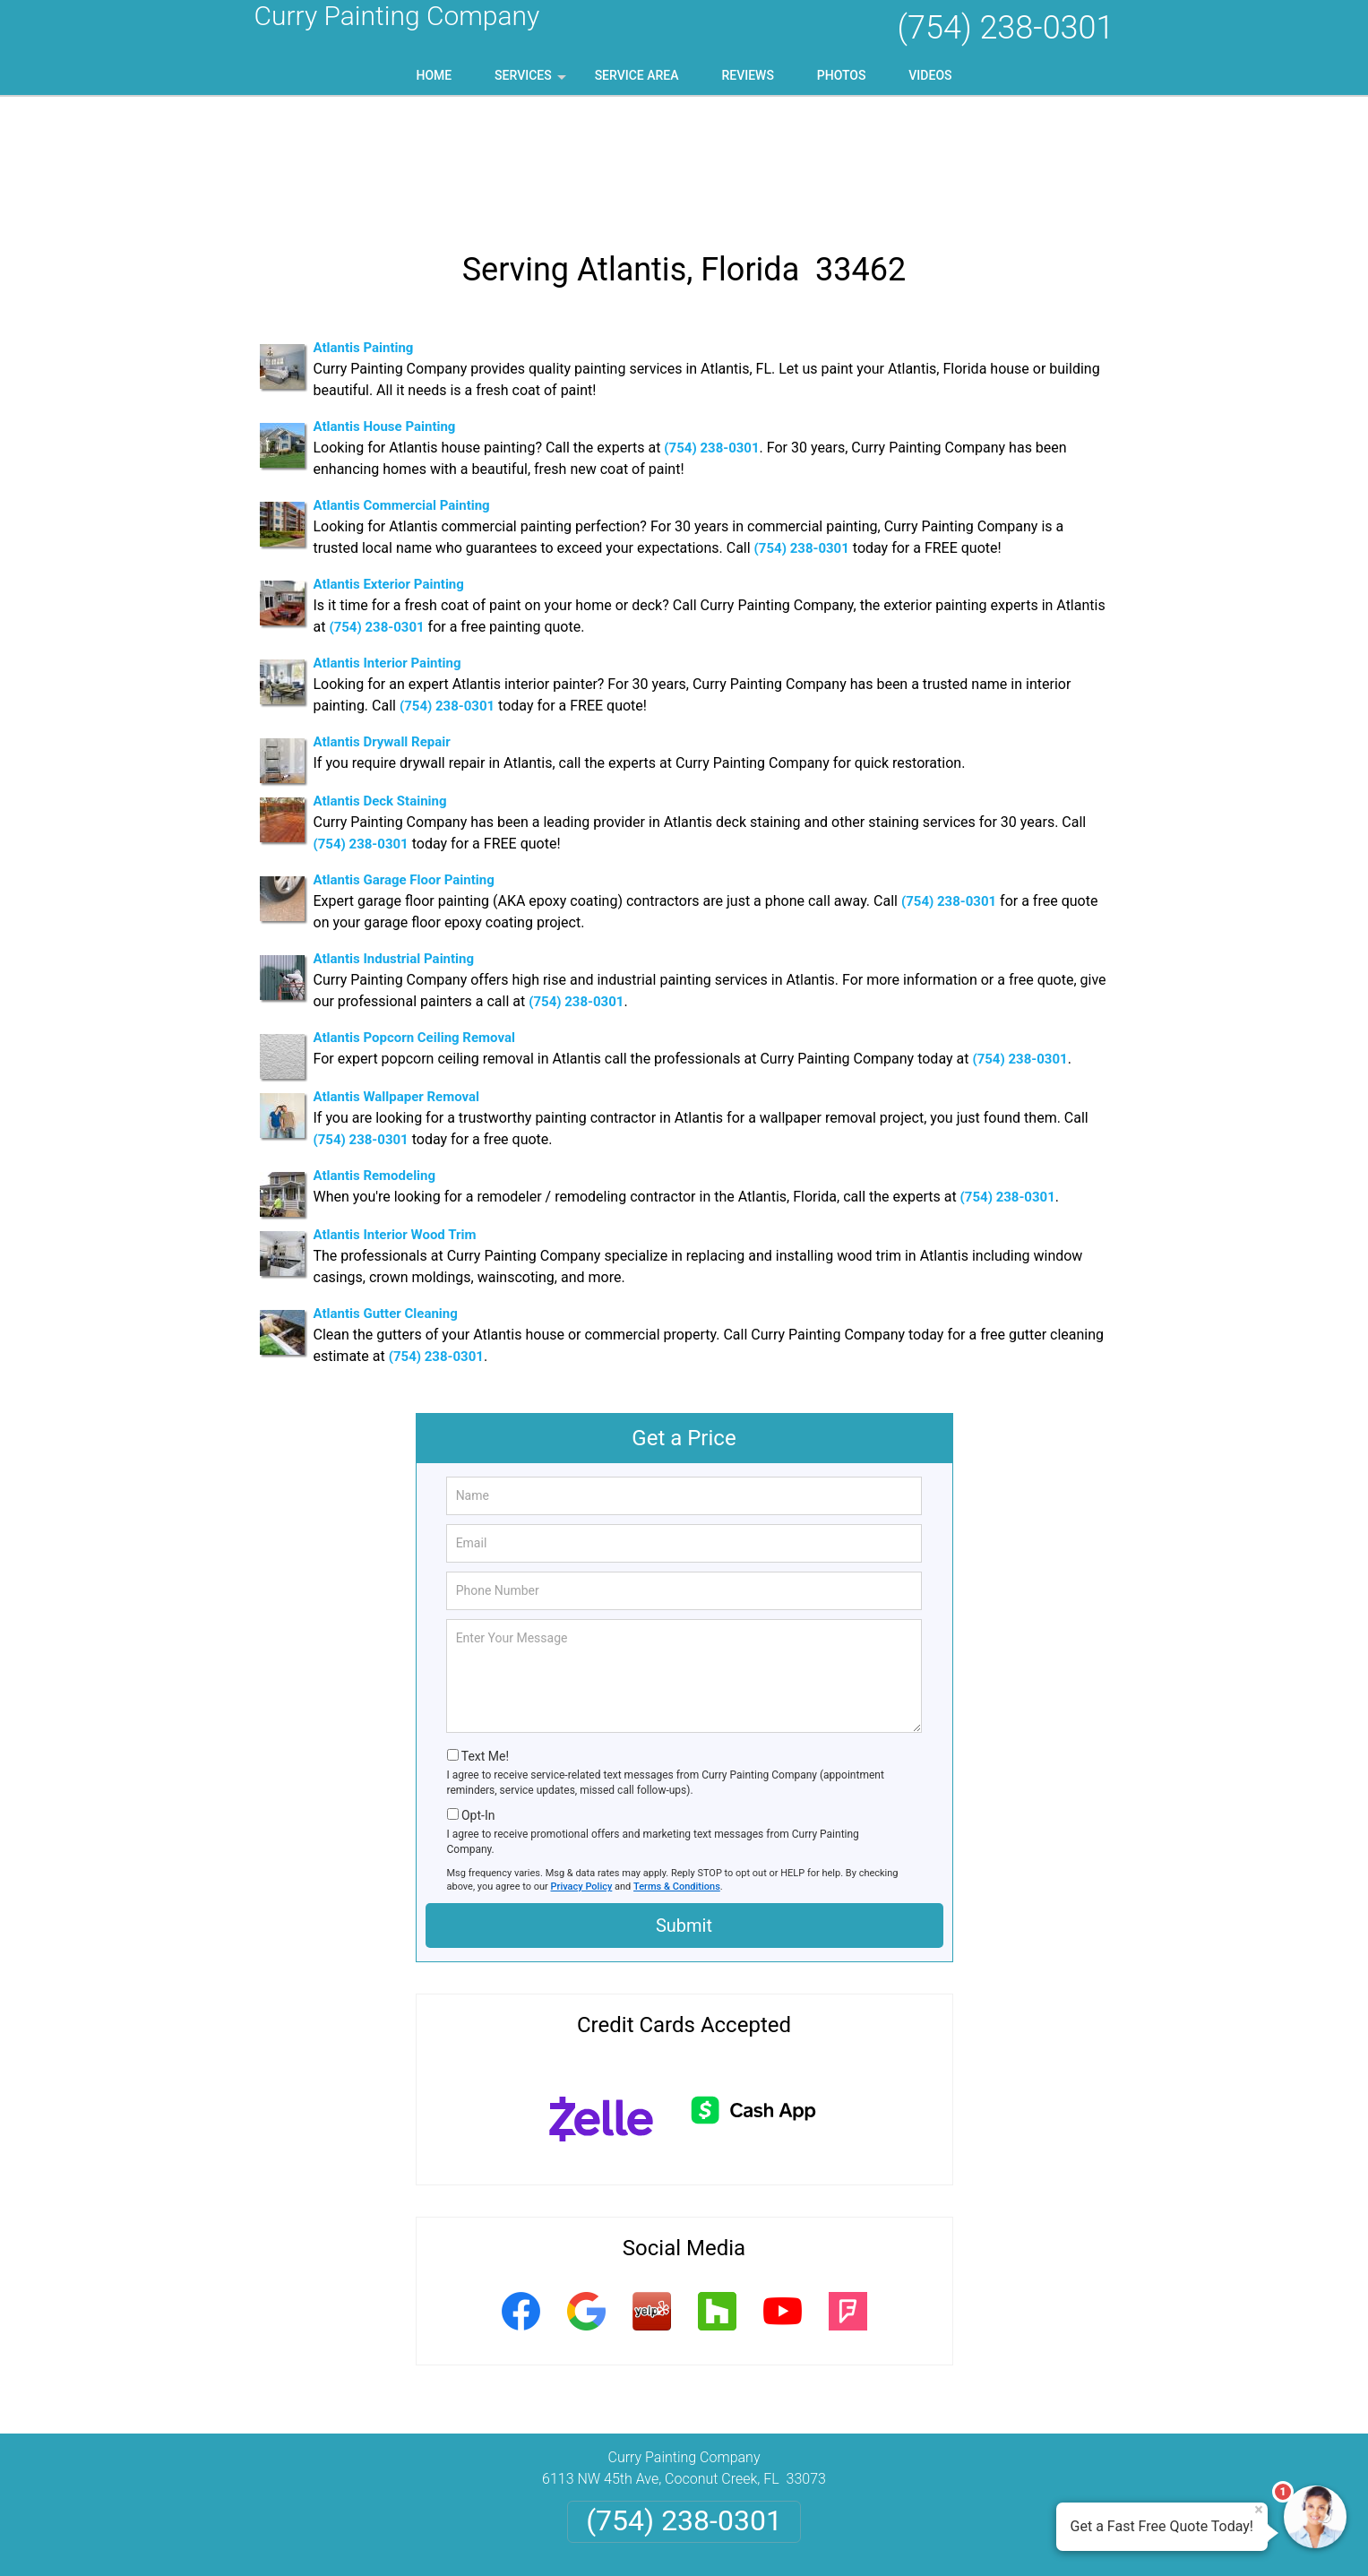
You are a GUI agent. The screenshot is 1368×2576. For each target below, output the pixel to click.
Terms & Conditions (676, 1772)
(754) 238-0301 (1005, 28)
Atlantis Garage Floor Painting (404, 765)
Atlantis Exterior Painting (389, 469)
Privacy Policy (582, 1772)
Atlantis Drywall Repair (382, 627)
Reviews (747, 75)
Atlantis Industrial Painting (394, 844)
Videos (929, 75)
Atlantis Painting (364, 233)
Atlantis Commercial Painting (402, 391)
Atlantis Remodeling (375, 1061)
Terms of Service (814, 2538)
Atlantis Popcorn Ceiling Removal (414, 923)
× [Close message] (1258, 2510)
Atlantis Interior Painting (387, 548)
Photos (841, 75)
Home (434, 75)
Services (532, 81)
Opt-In (478, 1700)
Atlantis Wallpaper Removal (397, 982)
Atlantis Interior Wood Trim (395, 1120)
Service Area (637, 75)
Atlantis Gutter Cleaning (386, 1199)
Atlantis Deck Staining (380, 686)
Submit (684, 1811)
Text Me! (485, 1641)
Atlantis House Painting (385, 312)
